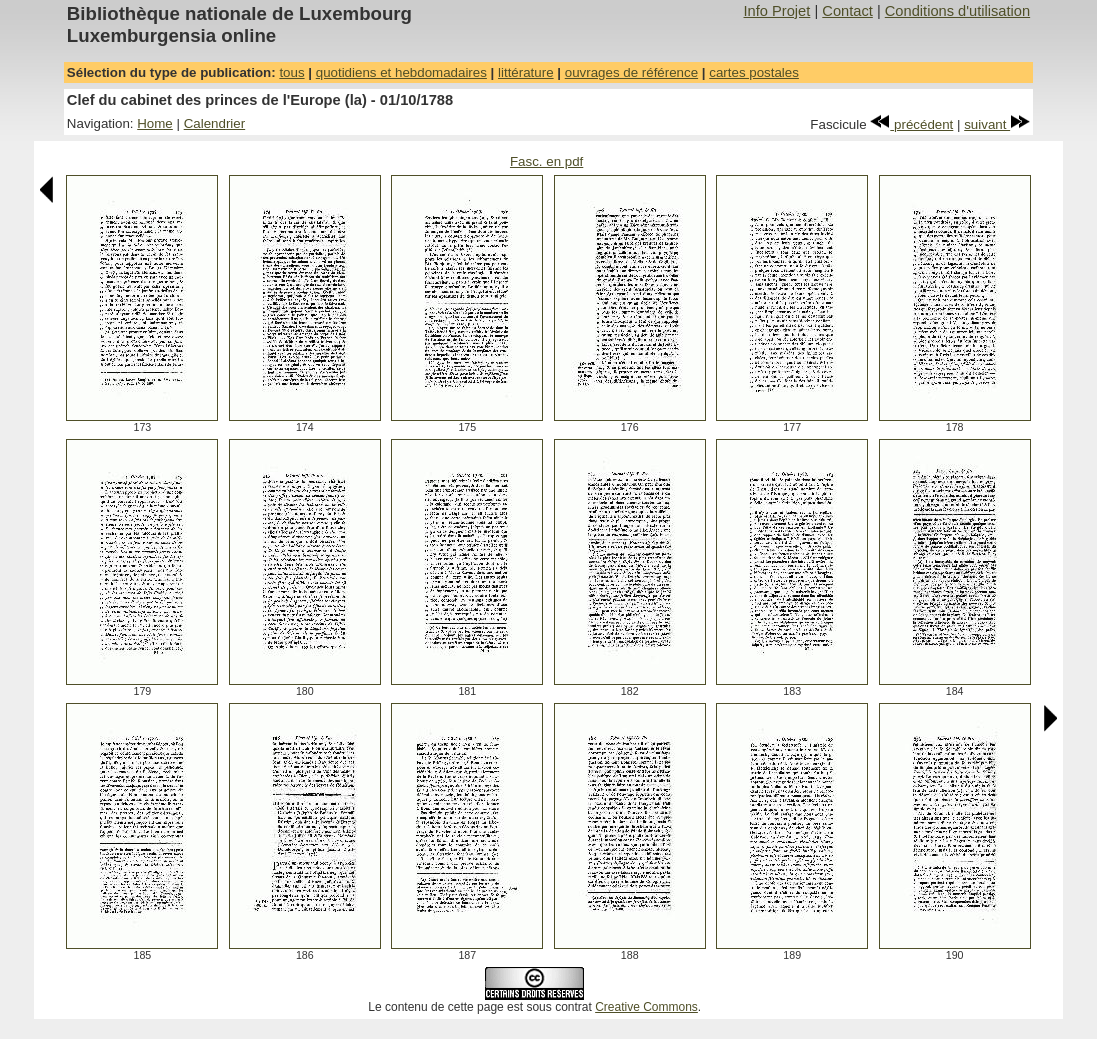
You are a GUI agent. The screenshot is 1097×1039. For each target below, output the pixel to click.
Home (155, 123)
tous (291, 72)
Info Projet (777, 11)
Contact (847, 11)
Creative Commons (646, 1007)
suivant (997, 124)
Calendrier (215, 123)
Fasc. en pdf (546, 161)
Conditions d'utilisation (957, 11)
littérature (526, 72)
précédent (911, 124)
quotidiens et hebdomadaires (401, 72)
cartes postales (754, 72)
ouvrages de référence (631, 72)
